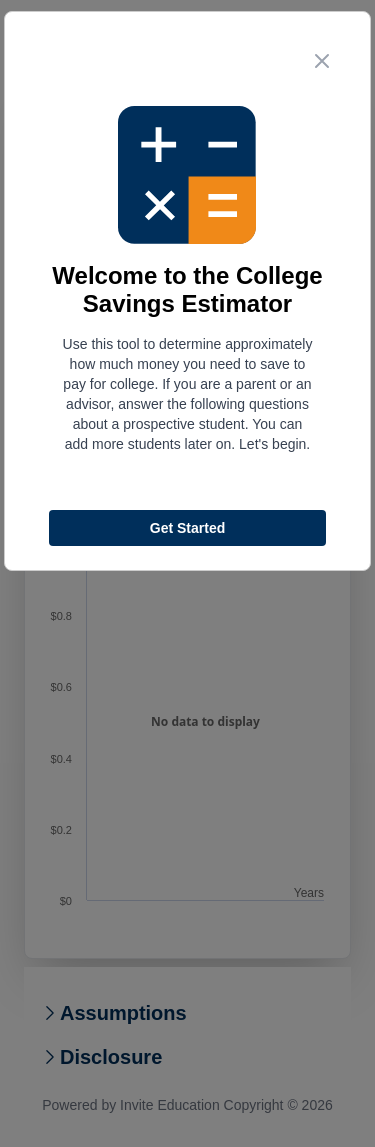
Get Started (187, 528)
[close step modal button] (322, 61)
